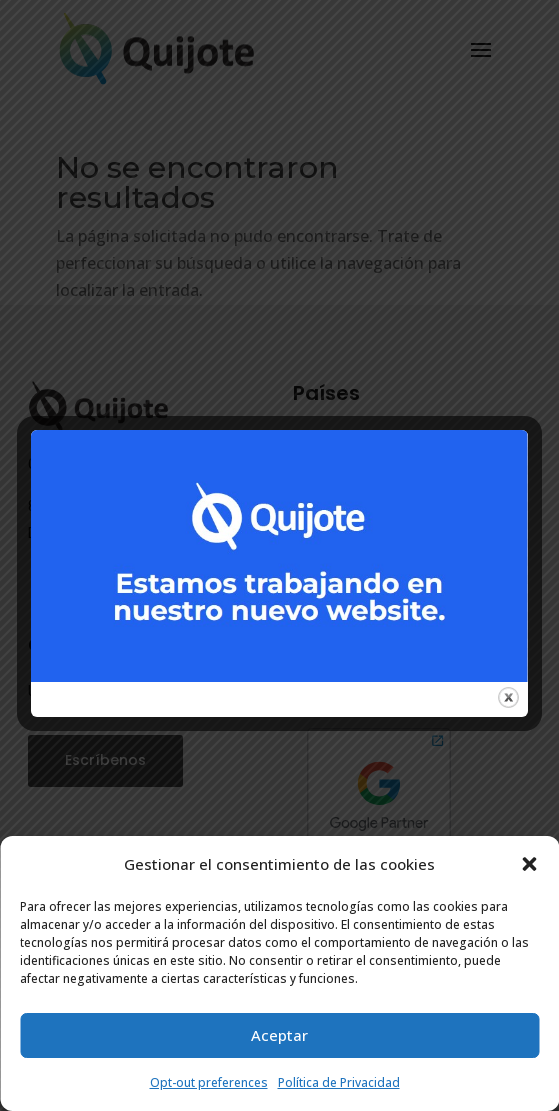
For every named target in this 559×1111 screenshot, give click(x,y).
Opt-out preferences (209, 1082)
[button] (529, 864)
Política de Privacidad (339, 1082)
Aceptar (279, 1035)
